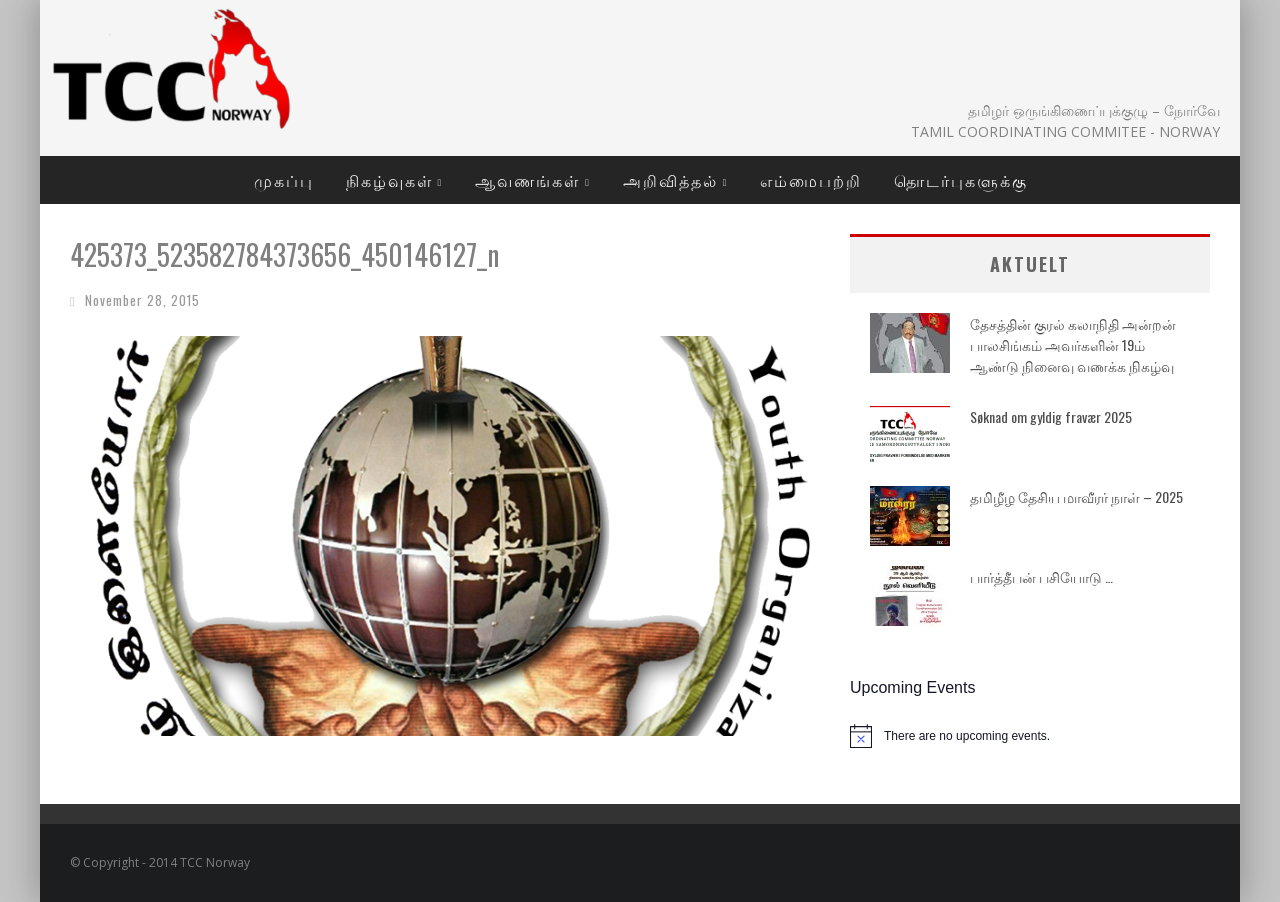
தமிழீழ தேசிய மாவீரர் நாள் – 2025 (1076, 496)
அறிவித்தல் (670, 180)
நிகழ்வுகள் (389, 180)
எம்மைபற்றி (811, 180)
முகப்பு (284, 180)
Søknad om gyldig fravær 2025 (1051, 416)
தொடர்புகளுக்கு (961, 180)
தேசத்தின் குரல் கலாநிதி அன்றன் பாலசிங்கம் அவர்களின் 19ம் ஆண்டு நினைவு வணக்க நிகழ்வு (1073, 344)
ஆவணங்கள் (527, 180)
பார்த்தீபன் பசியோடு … (1041, 576)
